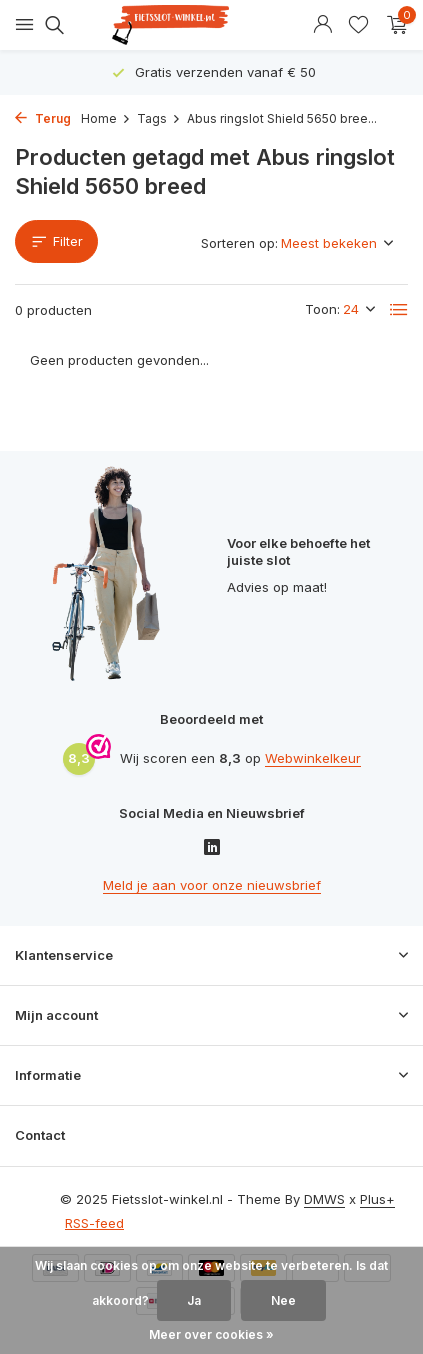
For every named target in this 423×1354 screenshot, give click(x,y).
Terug (43, 118)
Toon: (322, 309)
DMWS (324, 1199)
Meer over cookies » (211, 1334)
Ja (194, 1300)
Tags (159, 118)
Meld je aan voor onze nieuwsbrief (212, 885)
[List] (399, 310)
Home (106, 118)
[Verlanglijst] (358, 25)
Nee (283, 1300)
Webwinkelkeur (313, 758)
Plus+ (377, 1199)
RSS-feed (94, 1223)
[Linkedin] (212, 849)
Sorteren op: (239, 243)
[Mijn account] (322, 25)
